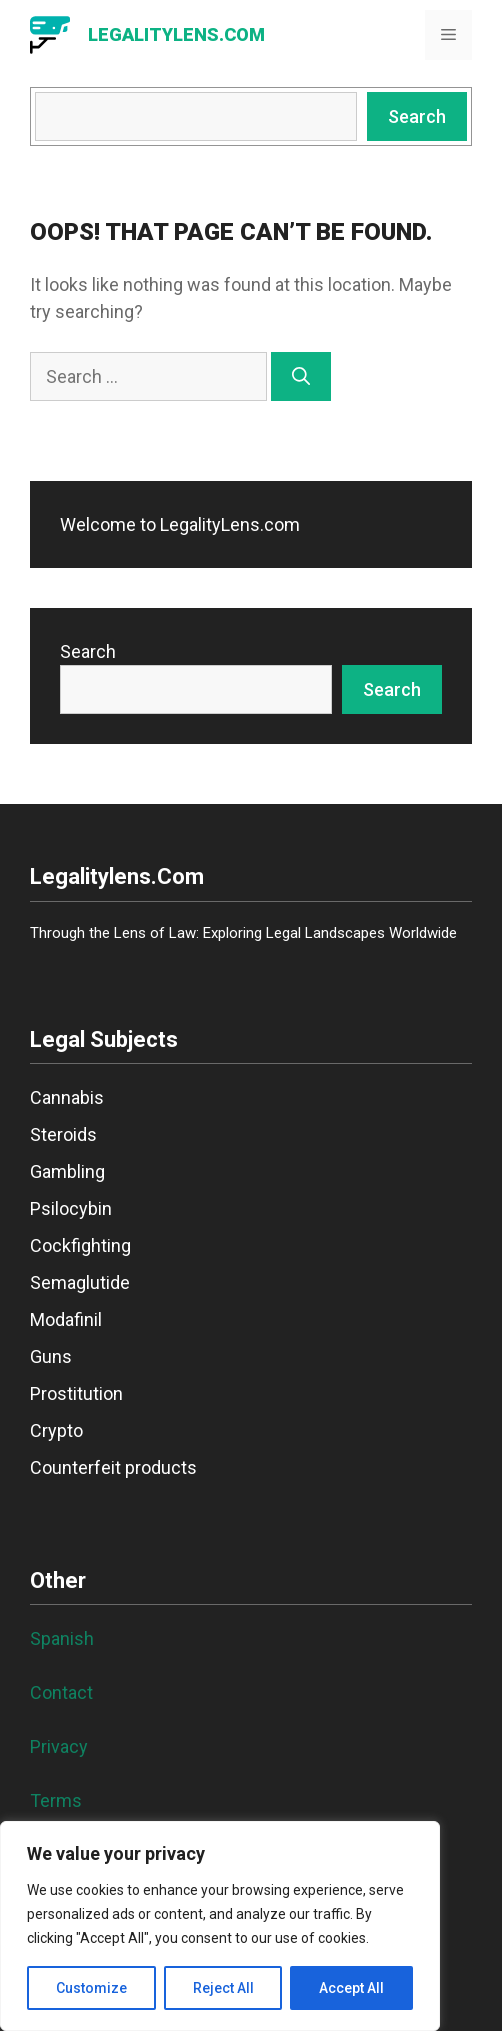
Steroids (63, 1134)
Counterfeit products (113, 1467)
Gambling (67, 1171)
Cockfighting (80, 1245)
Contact (61, 1692)
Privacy (59, 1746)
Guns (51, 1356)
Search (417, 116)
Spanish (62, 1638)
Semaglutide (80, 1282)
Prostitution (76, 1393)
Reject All (223, 1988)
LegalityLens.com (176, 34)
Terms (56, 1800)
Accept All (351, 1988)
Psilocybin (71, 1208)
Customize (91, 1988)
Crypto (56, 1430)
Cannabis (67, 1097)
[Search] (301, 376)
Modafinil (66, 1319)
